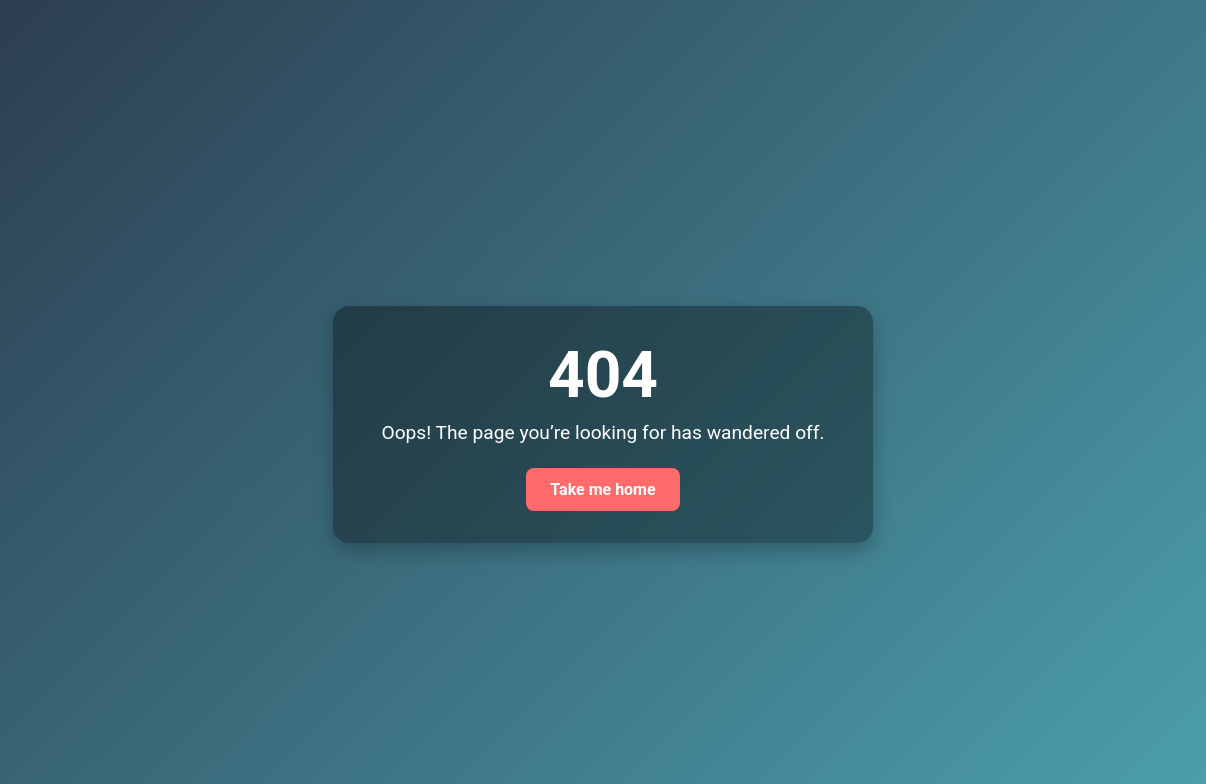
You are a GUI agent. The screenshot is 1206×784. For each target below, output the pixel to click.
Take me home (602, 489)
